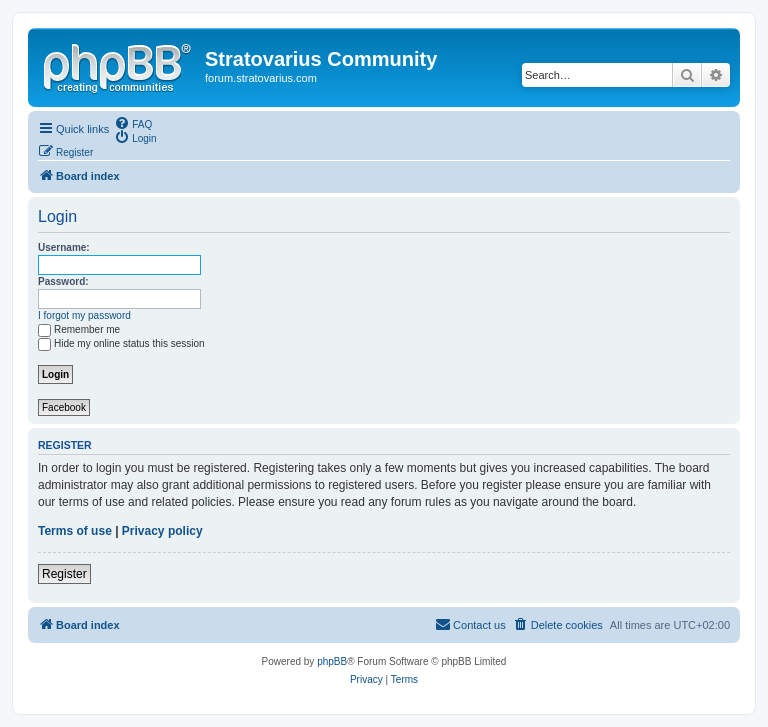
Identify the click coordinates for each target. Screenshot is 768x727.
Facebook (64, 407)
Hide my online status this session (121, 343)
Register (64, 574)
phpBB (332, 661)
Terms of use (75, 531)
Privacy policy (162, 531)
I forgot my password (84, 315)
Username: (64, 247)
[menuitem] (133, 123)
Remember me (79, 329)
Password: (63, 281)
